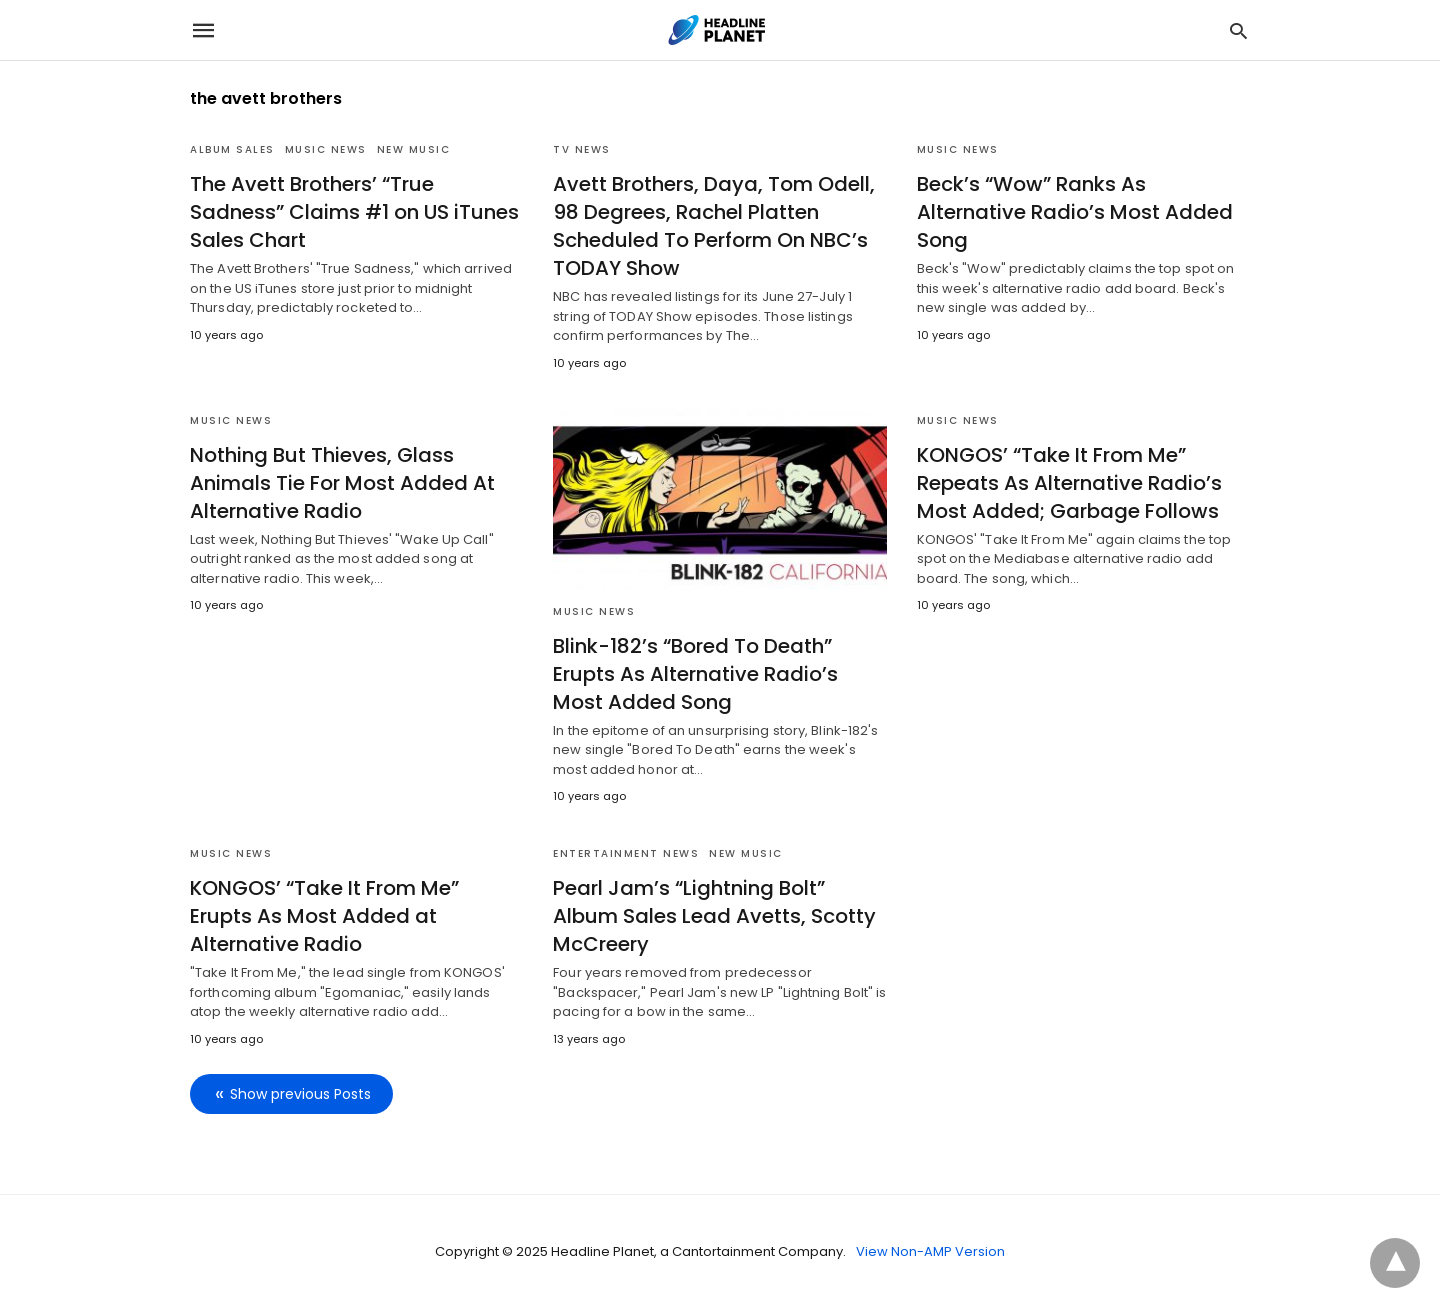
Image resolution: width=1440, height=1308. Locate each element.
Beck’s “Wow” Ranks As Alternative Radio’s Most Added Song (1075, 212)
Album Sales (232, 149)
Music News (326, 149)
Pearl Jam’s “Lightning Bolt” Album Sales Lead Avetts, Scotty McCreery (714, 916)
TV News (582, 149)
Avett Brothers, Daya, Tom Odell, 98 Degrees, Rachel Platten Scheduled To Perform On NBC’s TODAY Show (714, 226)
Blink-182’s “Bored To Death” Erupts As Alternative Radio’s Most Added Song (695, 674)
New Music (414, 149)
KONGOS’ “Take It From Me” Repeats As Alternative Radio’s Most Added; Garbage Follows (1069, 483)
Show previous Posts (300, 1094)
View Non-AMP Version (930, 1251)
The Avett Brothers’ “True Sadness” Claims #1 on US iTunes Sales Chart (354, 212)
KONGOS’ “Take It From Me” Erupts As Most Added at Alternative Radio (324, 916)
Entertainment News (626, 853)
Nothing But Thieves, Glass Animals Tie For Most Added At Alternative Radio (342, 483)
